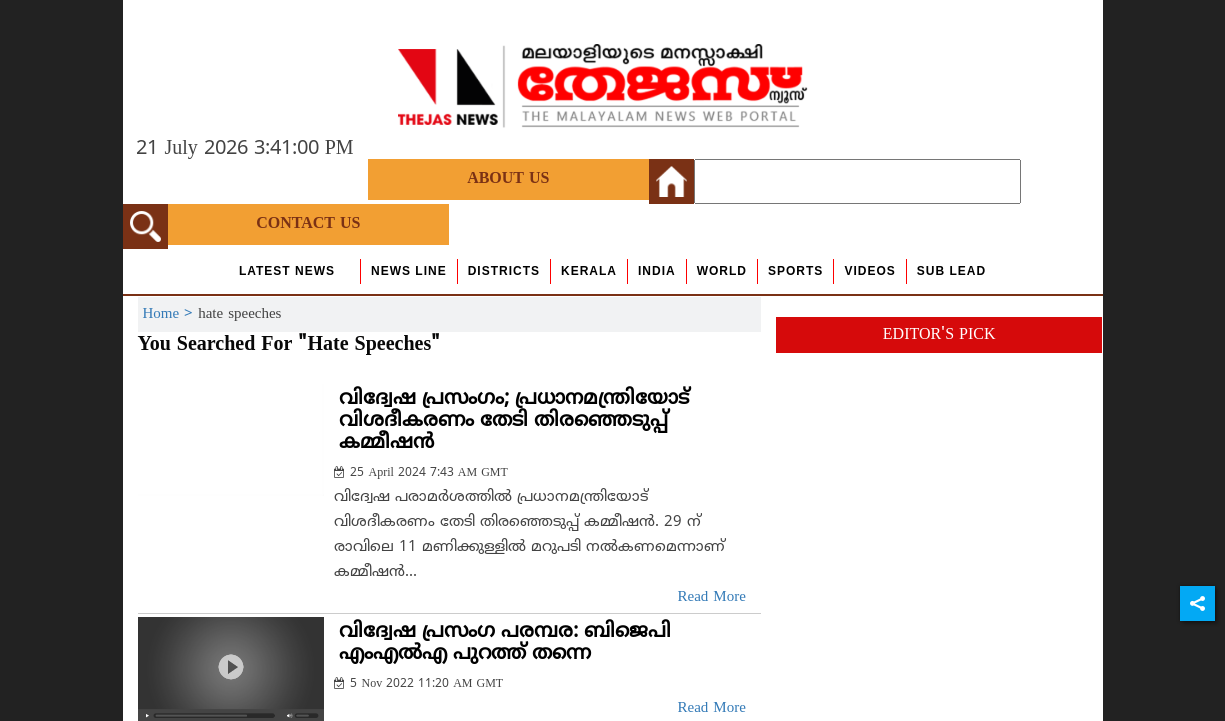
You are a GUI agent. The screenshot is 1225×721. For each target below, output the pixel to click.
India (657, 271)
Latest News (287, 271)
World (722, 271)
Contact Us (308, 224)
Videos (869, 271)
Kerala (589, 271)
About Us (508, 179)
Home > (171, 314)
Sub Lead (951, 271)
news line (409, 271)
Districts (504, 271)
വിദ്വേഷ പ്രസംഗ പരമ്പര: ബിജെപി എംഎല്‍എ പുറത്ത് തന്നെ (505, 643)
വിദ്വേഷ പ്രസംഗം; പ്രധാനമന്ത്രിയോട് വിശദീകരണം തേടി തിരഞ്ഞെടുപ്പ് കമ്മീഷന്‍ (514, 421)
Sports (795, 271)
